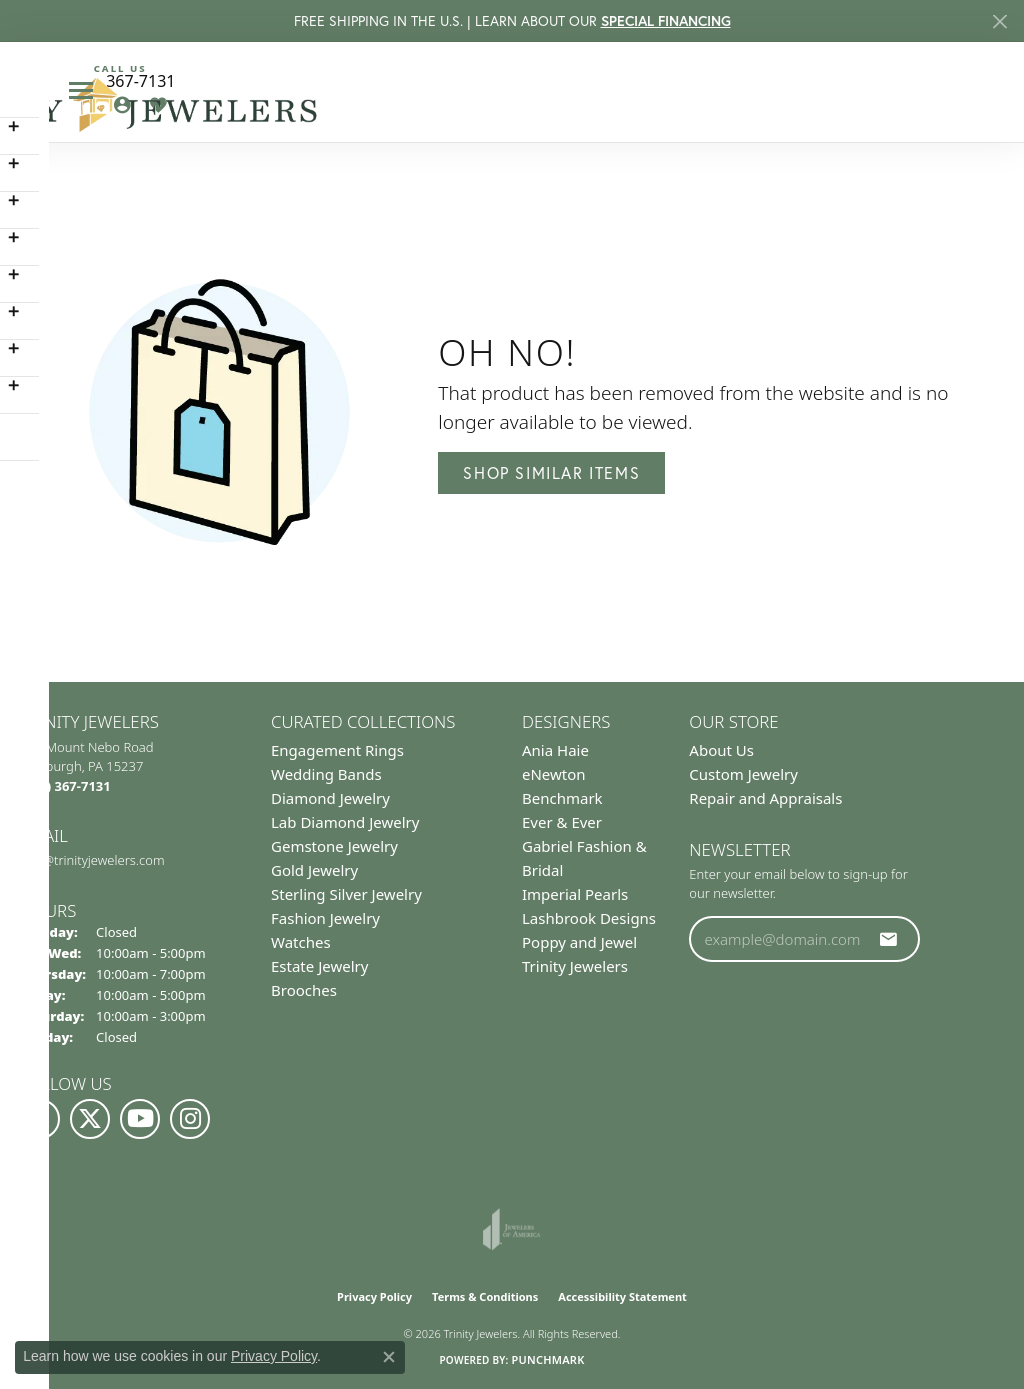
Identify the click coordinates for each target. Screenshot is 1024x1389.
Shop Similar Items (551, 472)
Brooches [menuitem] (304, 990)
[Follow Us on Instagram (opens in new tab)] (190, 1119)
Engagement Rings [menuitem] (337, 750)
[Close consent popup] (389, 1357)
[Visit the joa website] (512, 1229)
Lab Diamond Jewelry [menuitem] (345, 822)
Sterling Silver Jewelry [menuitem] (346, 894)
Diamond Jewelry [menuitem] (330, 798)
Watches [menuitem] (301, 942)
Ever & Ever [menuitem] (562, 822)
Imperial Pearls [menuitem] (575, 894)
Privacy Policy (374, 1296)
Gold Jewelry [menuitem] (314, 870)
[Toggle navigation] (81, 90)
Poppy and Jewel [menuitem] (579, 942)
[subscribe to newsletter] (889, 939)
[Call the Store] (65, 786)
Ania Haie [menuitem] (555, 750)
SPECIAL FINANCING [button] (666, 21)
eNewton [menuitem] (554, 774)
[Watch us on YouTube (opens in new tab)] (140, 1119)
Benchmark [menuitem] (562, 798)
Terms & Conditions (485, 1296)
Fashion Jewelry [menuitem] (325, 918)
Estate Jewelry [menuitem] (319, 966)
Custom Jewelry (743, 774)
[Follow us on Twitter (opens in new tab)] (90, 1119)
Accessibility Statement (622, 1296)
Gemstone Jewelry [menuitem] (334, 846)
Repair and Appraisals (765, 798)
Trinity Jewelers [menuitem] (575, 966)
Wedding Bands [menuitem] (326, 774)
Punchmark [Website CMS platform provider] (547, 1359)
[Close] (999, 21)
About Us (721, 750)
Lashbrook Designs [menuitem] (589, 918)
